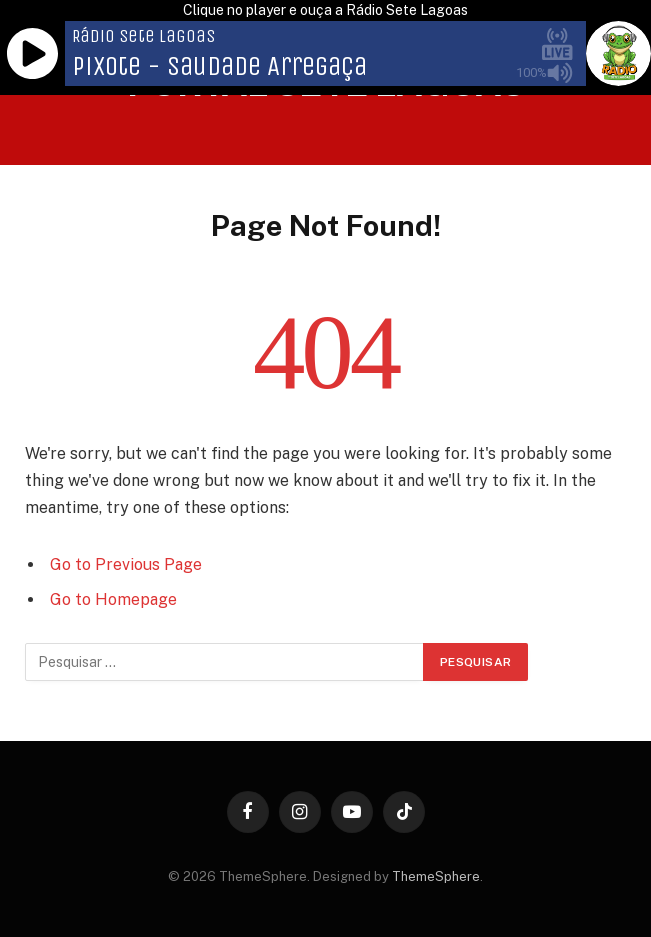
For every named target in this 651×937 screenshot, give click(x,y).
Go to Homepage (113, 599)
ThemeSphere (436, 876)
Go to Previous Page (126, 564)
